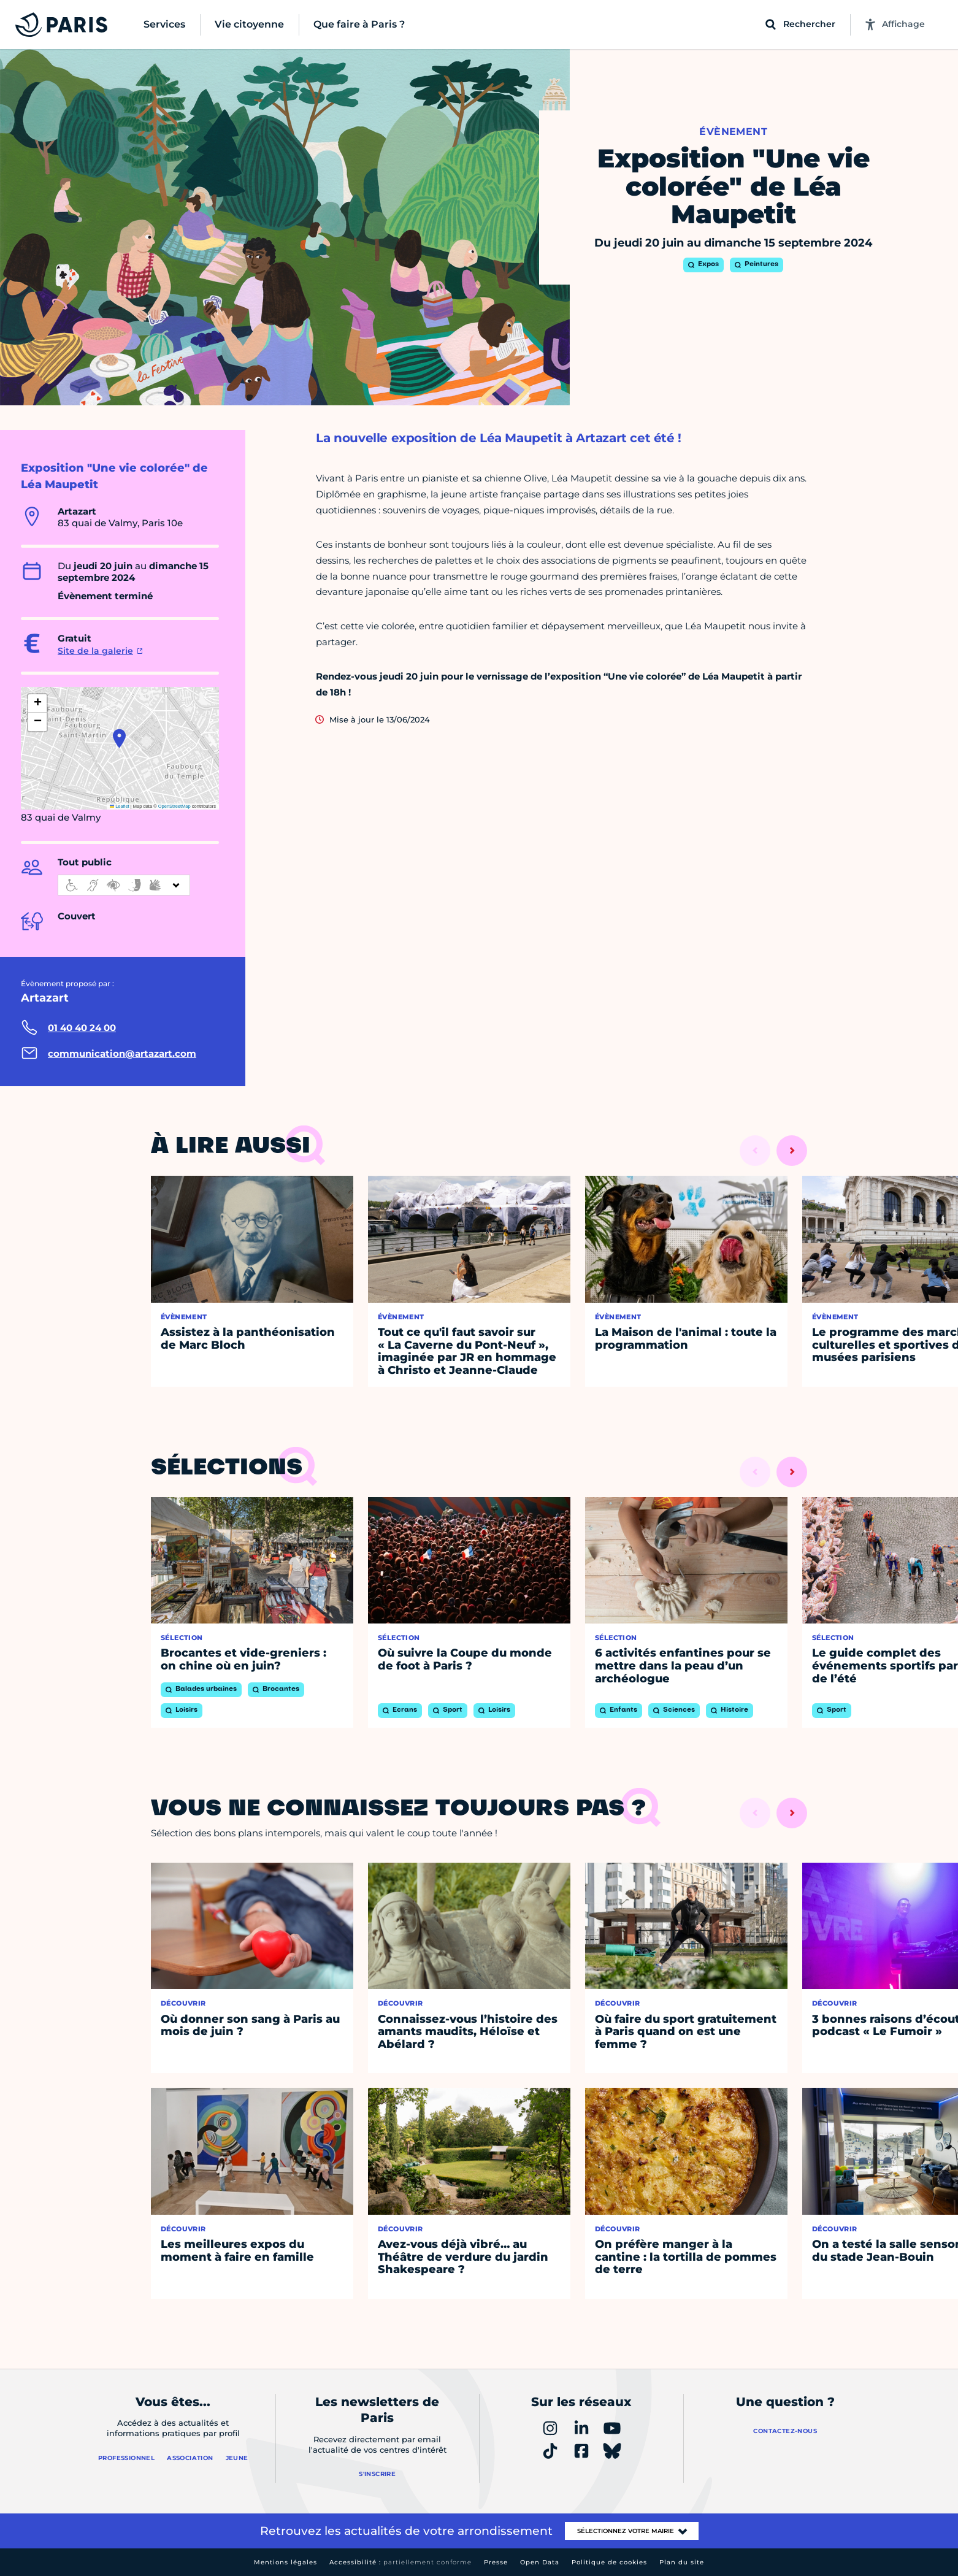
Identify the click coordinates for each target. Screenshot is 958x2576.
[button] (119, 738)
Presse (496, 2562)
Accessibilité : (400, 2562)
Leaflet (119, 806)
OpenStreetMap (174, 806)
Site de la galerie (95, 650)
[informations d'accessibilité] (124, 885)
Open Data (539, 2562)
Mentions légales (285, 2562)
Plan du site (681, 2562)
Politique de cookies (609, 2562)
